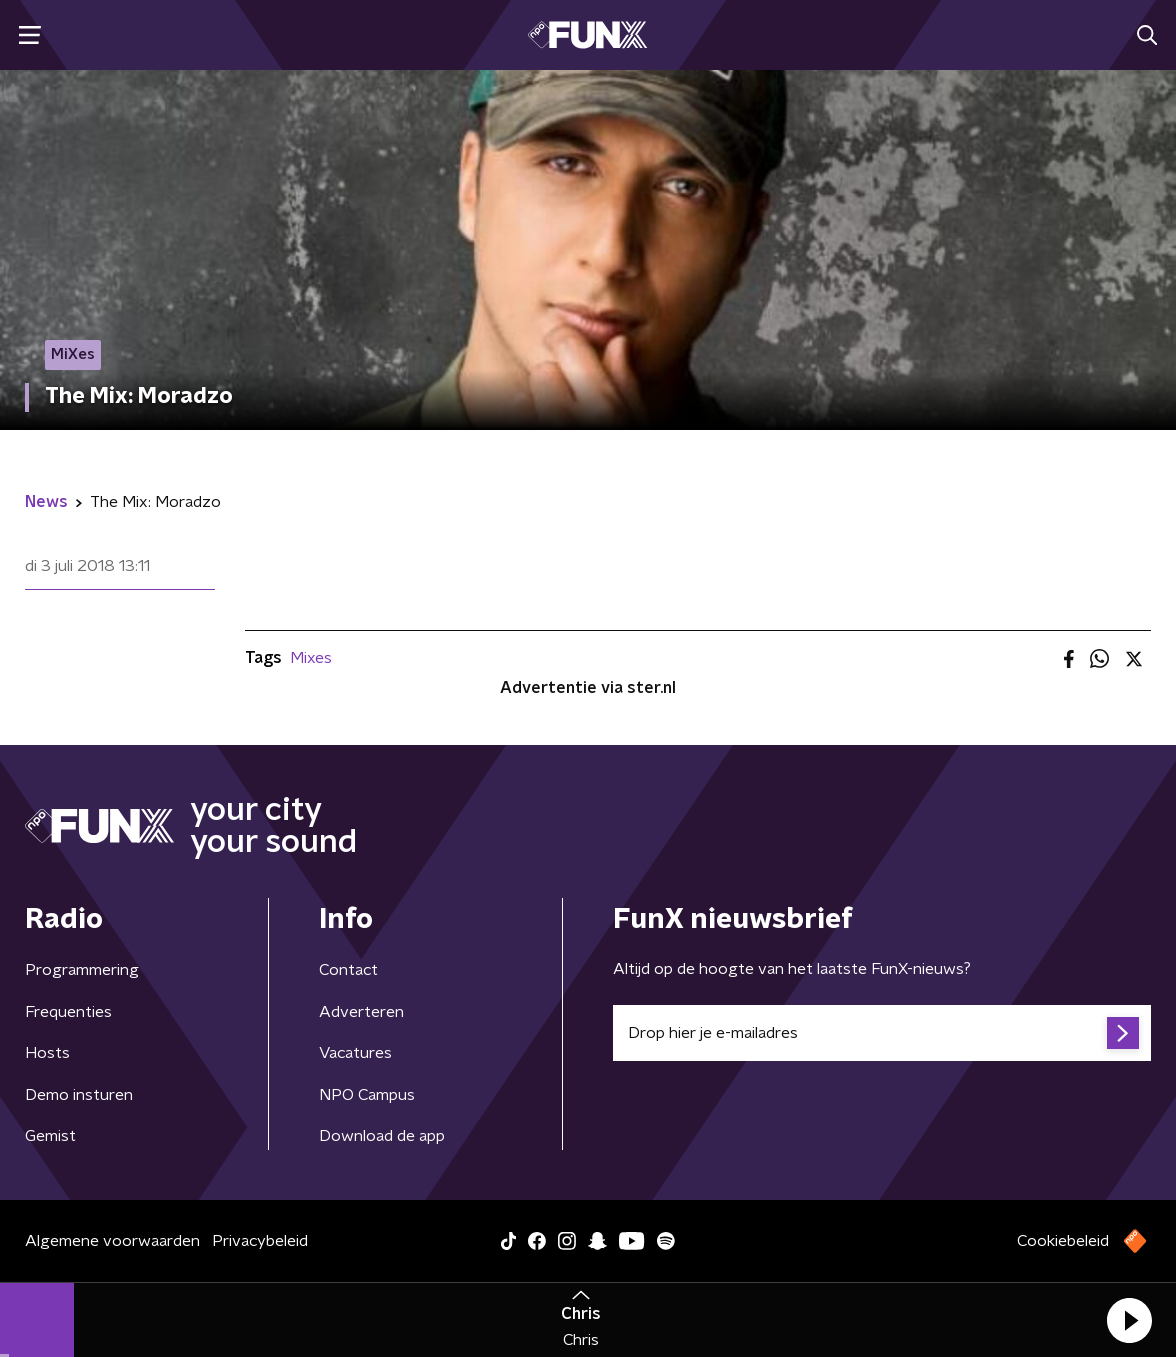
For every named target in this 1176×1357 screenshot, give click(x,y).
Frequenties (68, 1012)
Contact (348, 970)
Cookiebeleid (1063, 1241)
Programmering (82, 970)
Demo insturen (79, 1095)
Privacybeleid (260, 1241)
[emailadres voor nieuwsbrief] (882, 1033)
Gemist (50, 1136)
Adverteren (361, 1012)
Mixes (311, 658)
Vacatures (355, 1053)
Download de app (382, 1136)
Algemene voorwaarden (112, 1241)
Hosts (47, 1053)
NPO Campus (367, 1095)
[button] (1129, 1320)
